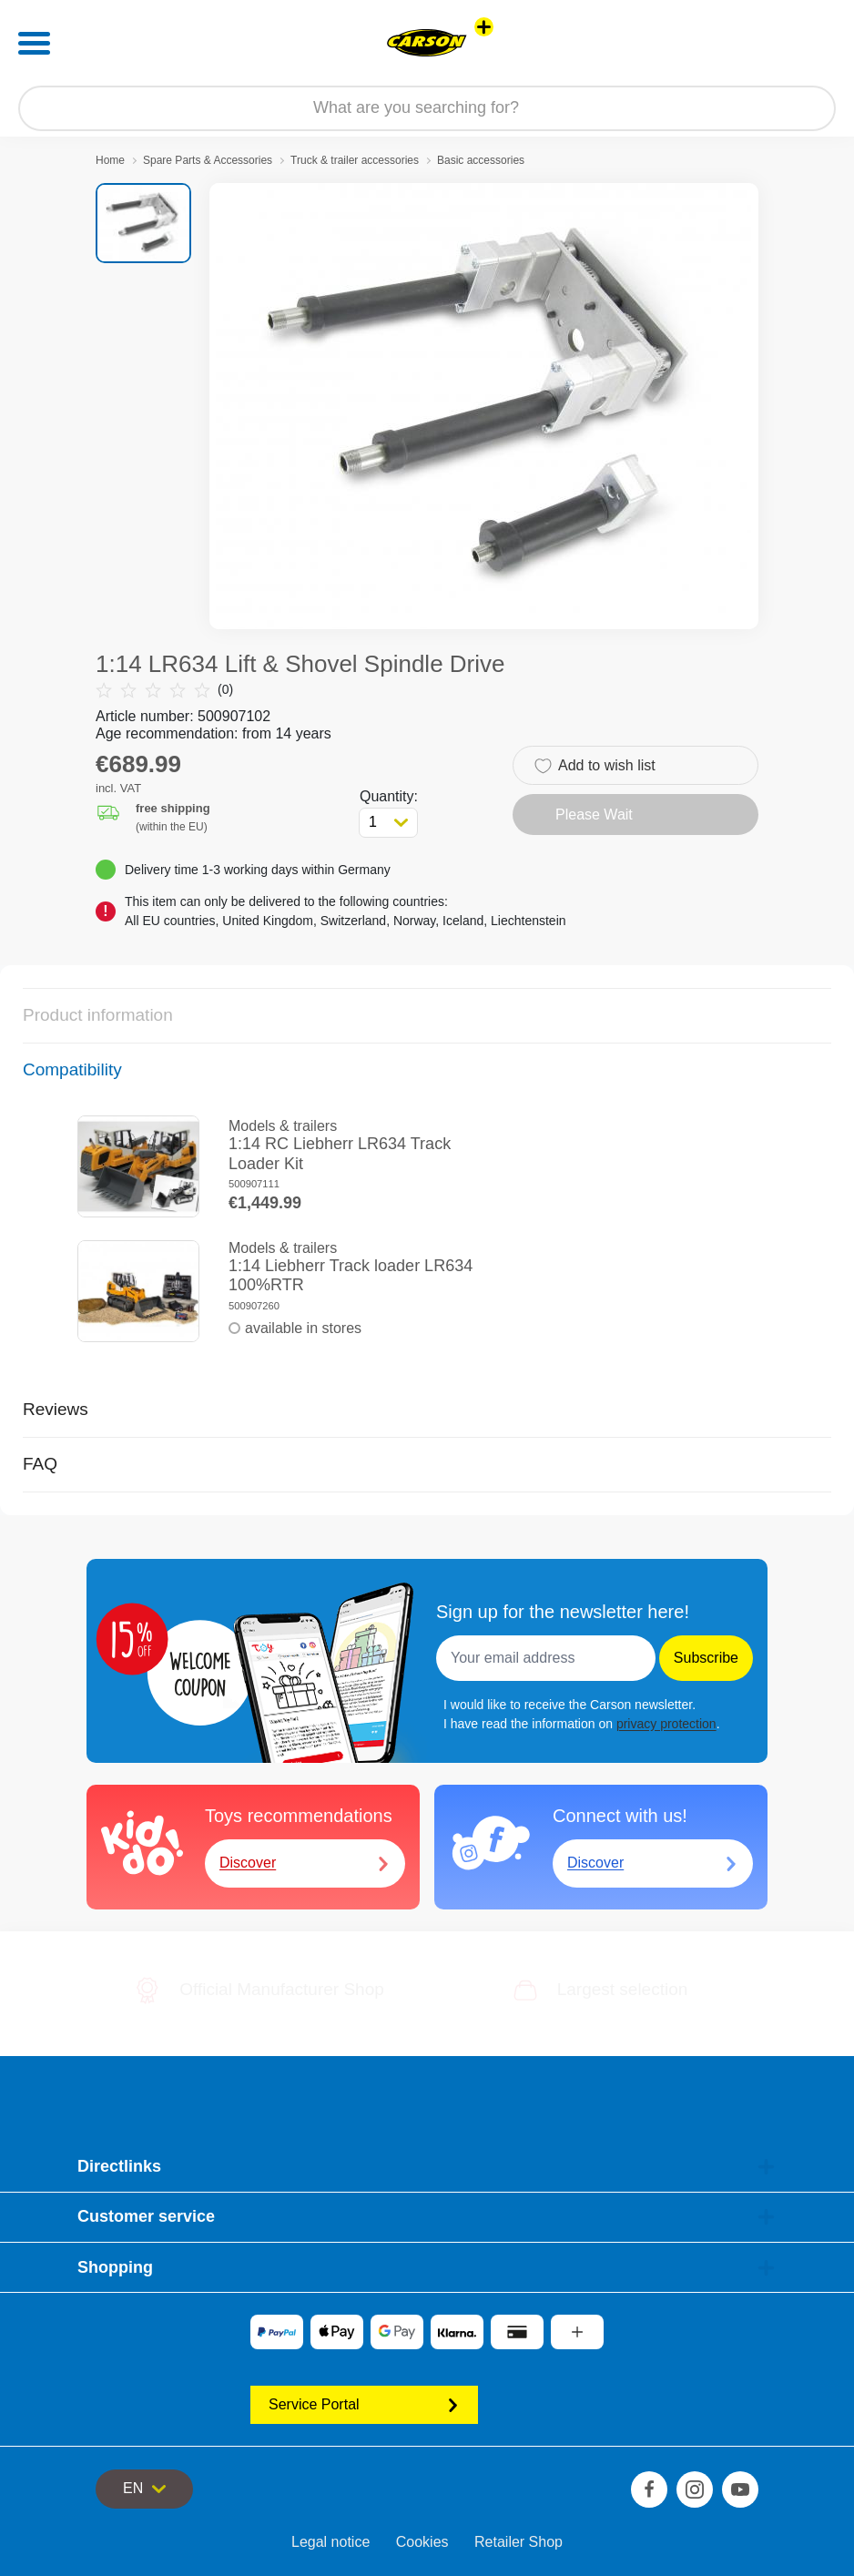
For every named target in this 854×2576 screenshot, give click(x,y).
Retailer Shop (518, 2542)
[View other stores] (483, 26)
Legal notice (330, 2542)
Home (110, 160)
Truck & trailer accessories (354, 160)
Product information (98, 1014)
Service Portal (364, 2404)
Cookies (422, 2542)
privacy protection (666, 1723)
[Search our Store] (427, 108)
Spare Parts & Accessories (207, 160)
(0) (164, 689)
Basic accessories (480, 160)
